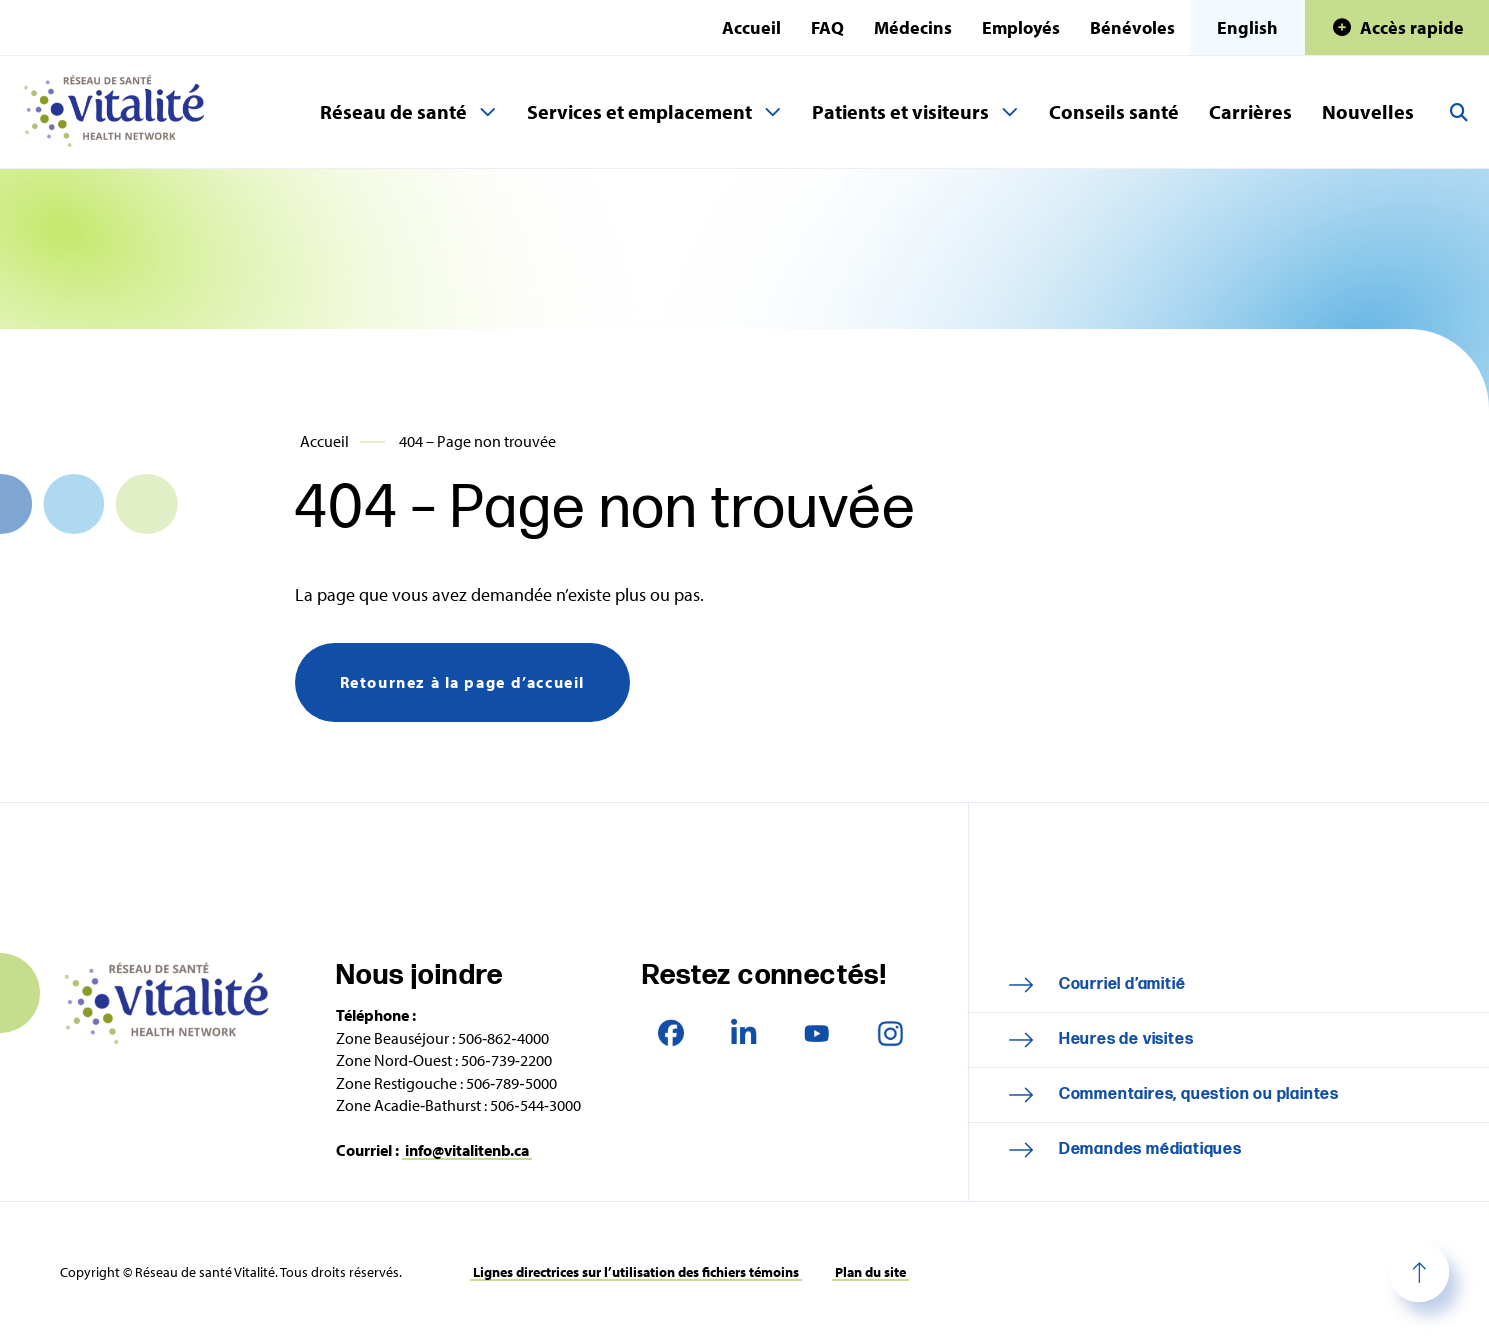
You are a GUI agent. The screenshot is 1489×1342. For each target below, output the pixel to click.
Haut (1419, 1272)
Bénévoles (1132, 27)
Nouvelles (1368, 111)
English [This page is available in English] (1247, 27)
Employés (1021, 27)
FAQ (827, 27)
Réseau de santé (393, 111)
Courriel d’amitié (1122, 984)
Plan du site (870, 1272)
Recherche (1459, 112)
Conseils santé (1114, 111)
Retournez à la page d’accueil (462, 682)
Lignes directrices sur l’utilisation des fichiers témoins (636, 1272)
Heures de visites (1126, 1039)
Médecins (913, 27)
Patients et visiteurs (900, 111)
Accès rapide (1412, 27)
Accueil (751, 27)
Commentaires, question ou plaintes (1199, 1094)
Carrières (1250, 111)
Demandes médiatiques (1150, 1149)
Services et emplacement (639, 111)
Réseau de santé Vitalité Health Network (122, 112)
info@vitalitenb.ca (467, 1150)
